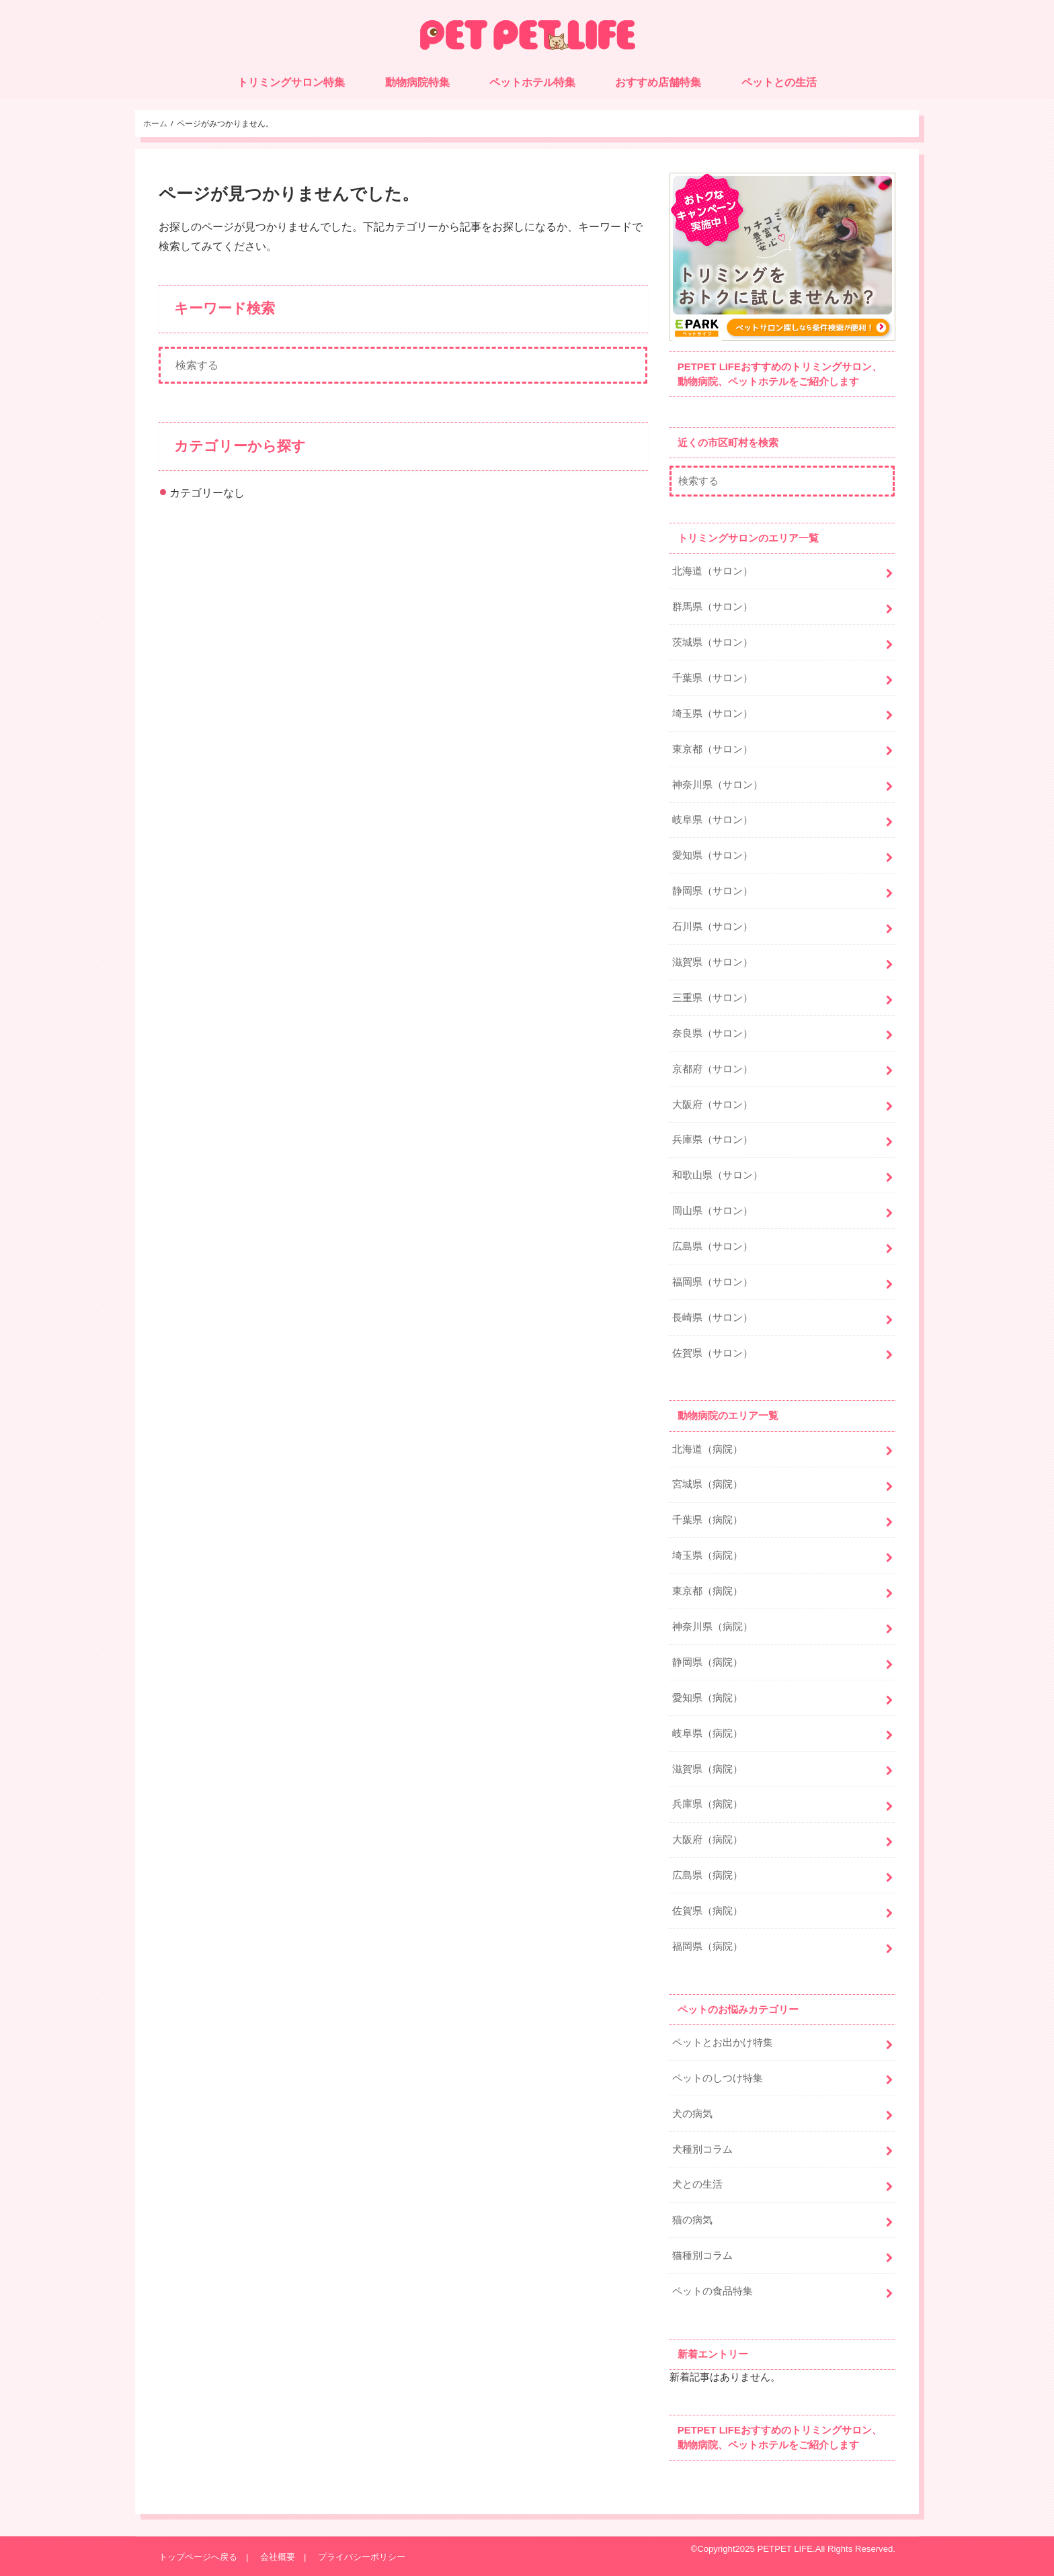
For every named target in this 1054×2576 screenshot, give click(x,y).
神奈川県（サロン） (717, 784)
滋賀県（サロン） (712, 962)
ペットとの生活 (779, 82)
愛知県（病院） (707, 1697)
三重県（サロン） (712, 997)
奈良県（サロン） (712, 1033)
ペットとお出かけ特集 (722, 2042)
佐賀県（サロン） (712, 1353)
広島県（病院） (707, 1875)
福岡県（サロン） (712, 1282)
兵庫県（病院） (707, 1804)
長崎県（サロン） (712, 1317)
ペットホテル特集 (532, 82)
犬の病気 (692, 2113)
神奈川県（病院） (712, 1626)
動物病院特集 (417, 82)
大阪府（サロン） (712, 1104)
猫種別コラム (702, 2255)
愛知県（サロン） (712, 855)
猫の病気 (692, 2220)
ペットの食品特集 (712, 2291)
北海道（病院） (707, 1449)
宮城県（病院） (707, 1484)
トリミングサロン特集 (291, 82)
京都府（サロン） (712, 1069)
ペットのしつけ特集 (717, 2078)
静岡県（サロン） (712, 891)
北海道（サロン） (712, 571)
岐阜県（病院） (707, 1733)
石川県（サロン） (712, 926)
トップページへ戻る (198, 2557)
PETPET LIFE (785, 2549)
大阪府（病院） (707, 1839)
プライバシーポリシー (361, 2557)
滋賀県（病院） (707, 1769)
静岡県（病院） (707, 1662)
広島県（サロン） (712, 1246)
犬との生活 (697, 2184)
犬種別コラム (702, 2149)
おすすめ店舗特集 (658, 82)
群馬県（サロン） (712, 606)
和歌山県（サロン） (717, 1175)
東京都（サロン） (712, 749)
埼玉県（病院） (707, 1555)
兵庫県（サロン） (712, 1139)
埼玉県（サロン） (712, 713)
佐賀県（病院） (707, 1910)
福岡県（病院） (707, 1946)
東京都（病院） (707, 1591)
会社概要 (277, 2557)
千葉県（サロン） (712, 678)
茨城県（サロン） (712, 642)
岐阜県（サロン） (712, 819)
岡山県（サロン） (712, 1210)
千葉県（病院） (707, 1519)
